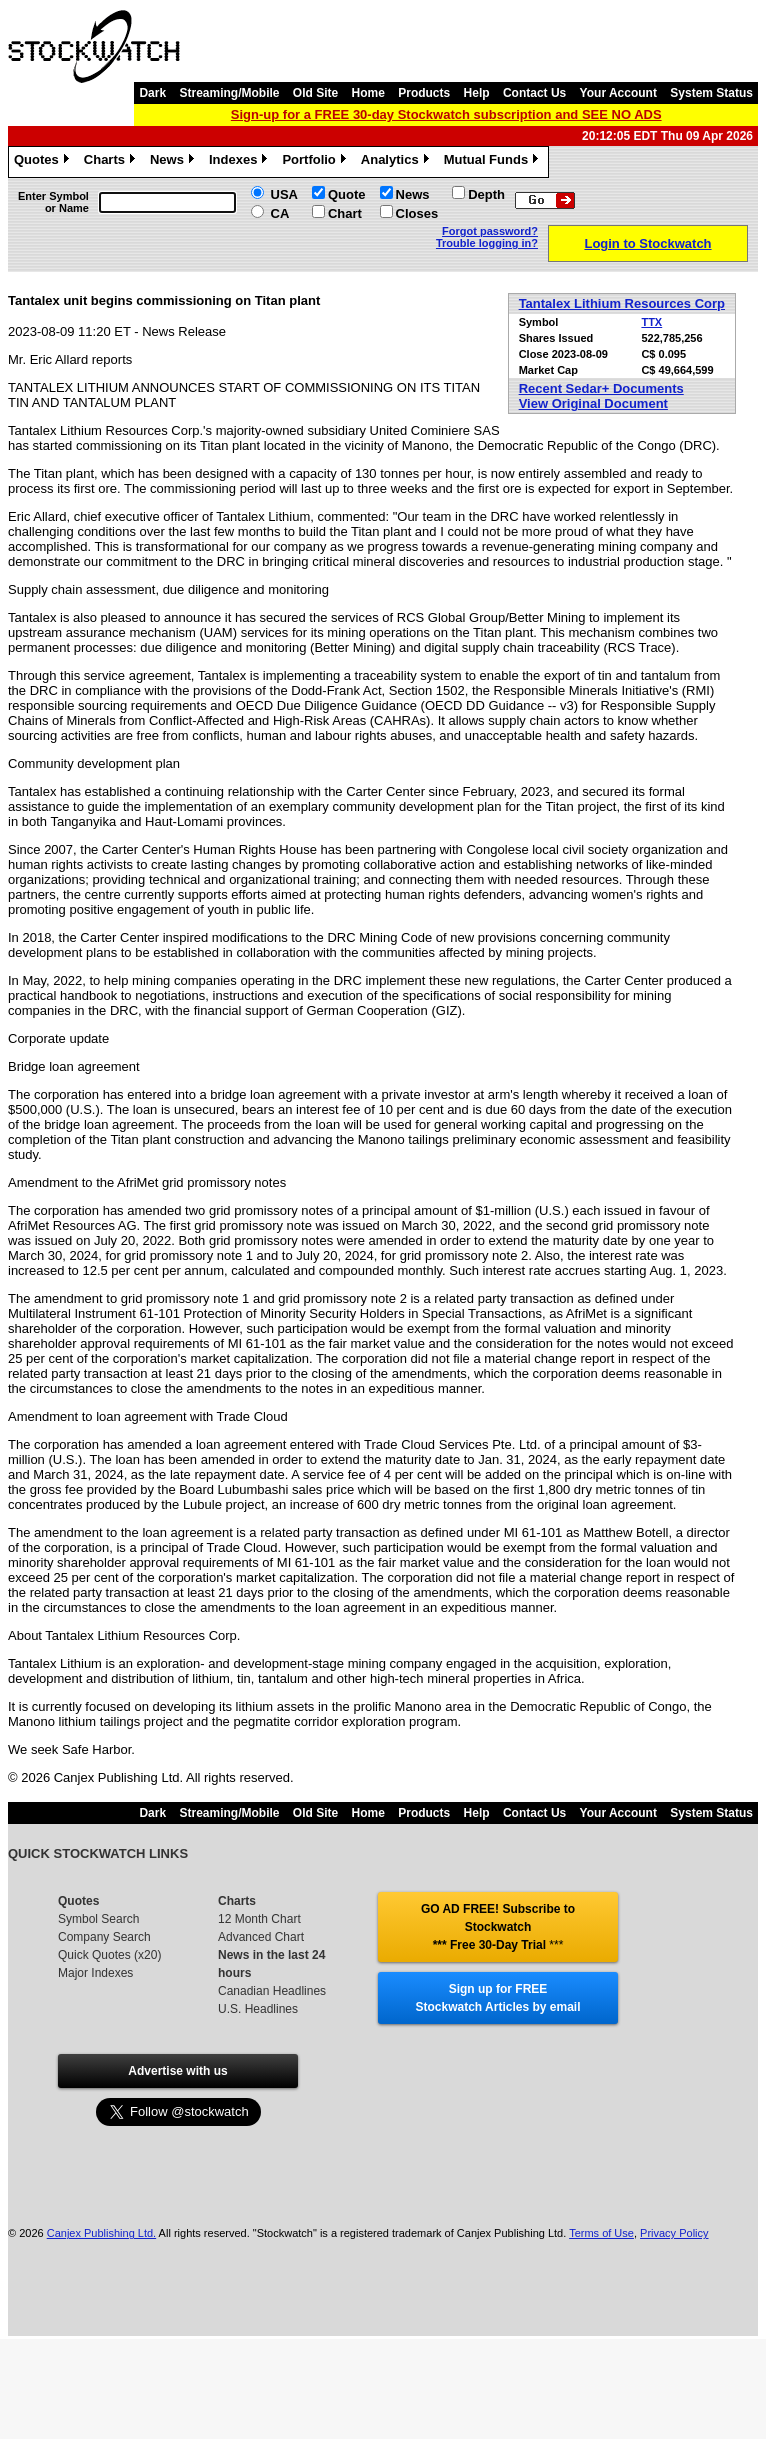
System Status (711, 93)
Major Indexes (95, 1973)
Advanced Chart (261, 1937)
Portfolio (316, 162)
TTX (651, 322)
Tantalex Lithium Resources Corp (622, 303)
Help (477, 93)
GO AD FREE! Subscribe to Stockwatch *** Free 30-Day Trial (498, 1927)
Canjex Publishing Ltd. (101, 2233)
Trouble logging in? (487, 243)
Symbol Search (98, 1919)
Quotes (44, 162)
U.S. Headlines (258, 2009)
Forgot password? (490, 231)
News (174, 162)
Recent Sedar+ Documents (601, 388)
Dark (152, 93)
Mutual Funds (494, 162)
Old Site (315, 93)
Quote (347, 194)
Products (424, 93)
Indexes (240, 162)
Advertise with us (177, 2071)
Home (368, 93)
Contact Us (534, 93)
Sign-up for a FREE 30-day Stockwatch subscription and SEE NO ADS (446, 114)
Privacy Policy (674, 2233)
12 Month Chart (259, 1919)
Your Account (618, 93)
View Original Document (593, 403)
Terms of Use (601, 2233)
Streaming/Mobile (229, 93)
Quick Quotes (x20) (109, 1955)
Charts (112, 162)
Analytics (397, 162)
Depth (486, 194)
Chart (345, 213)
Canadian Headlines (272, 1991)
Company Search (104, 1937)
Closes (417, 213)
